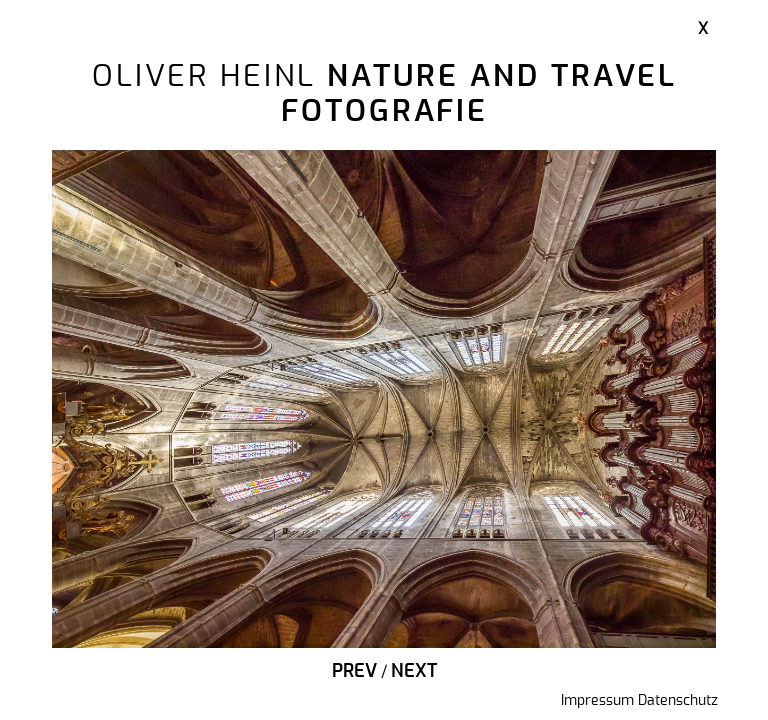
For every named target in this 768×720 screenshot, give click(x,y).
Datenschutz (678, 701)
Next (414, 672)
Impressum (597, 701)
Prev (354, 672)
